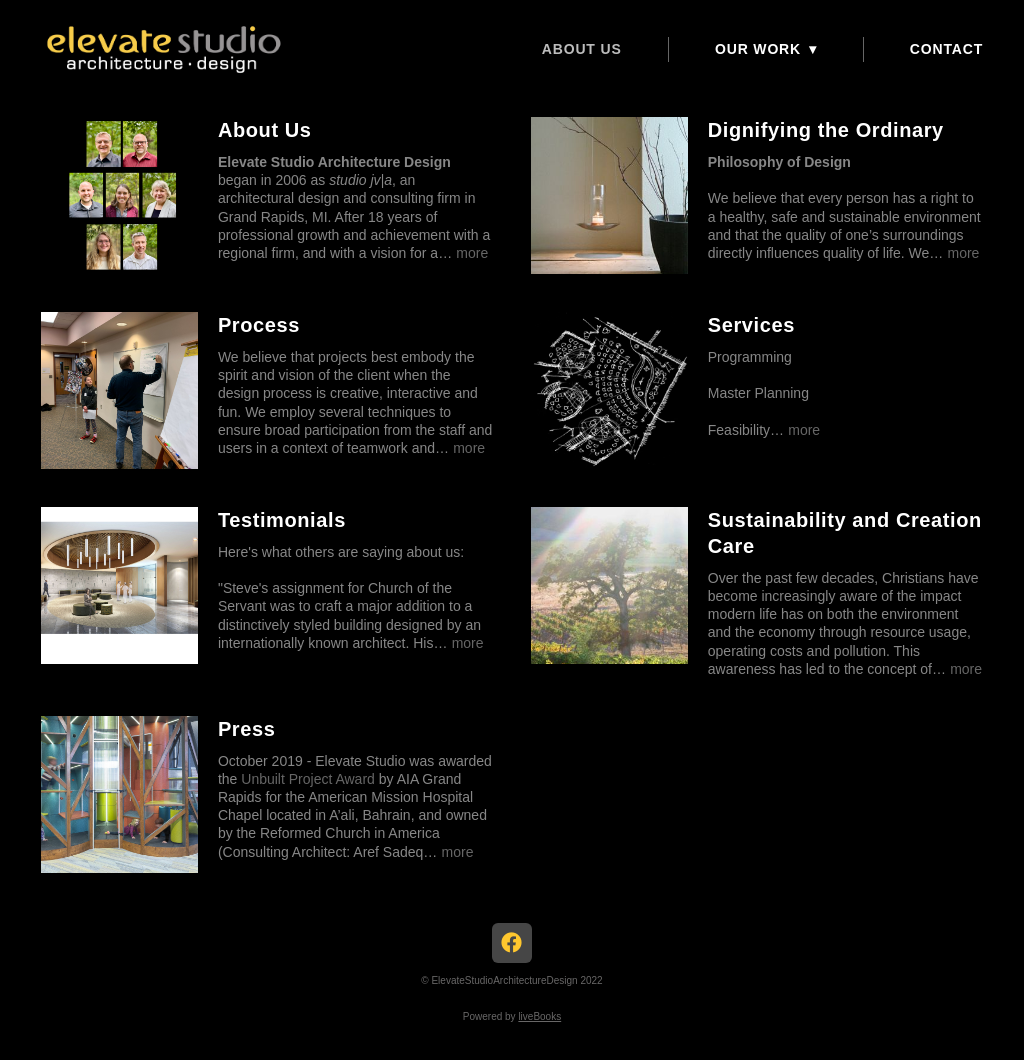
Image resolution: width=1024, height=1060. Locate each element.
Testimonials (282, 520)
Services (751, 325)
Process (259, 325)
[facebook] (512, 943)
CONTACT (946, 49)
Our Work (765, 49)
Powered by (512, 1016)
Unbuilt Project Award (308, 779)
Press (247, 729)
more (472, 253)
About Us (582, 49)
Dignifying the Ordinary (826, 130)
